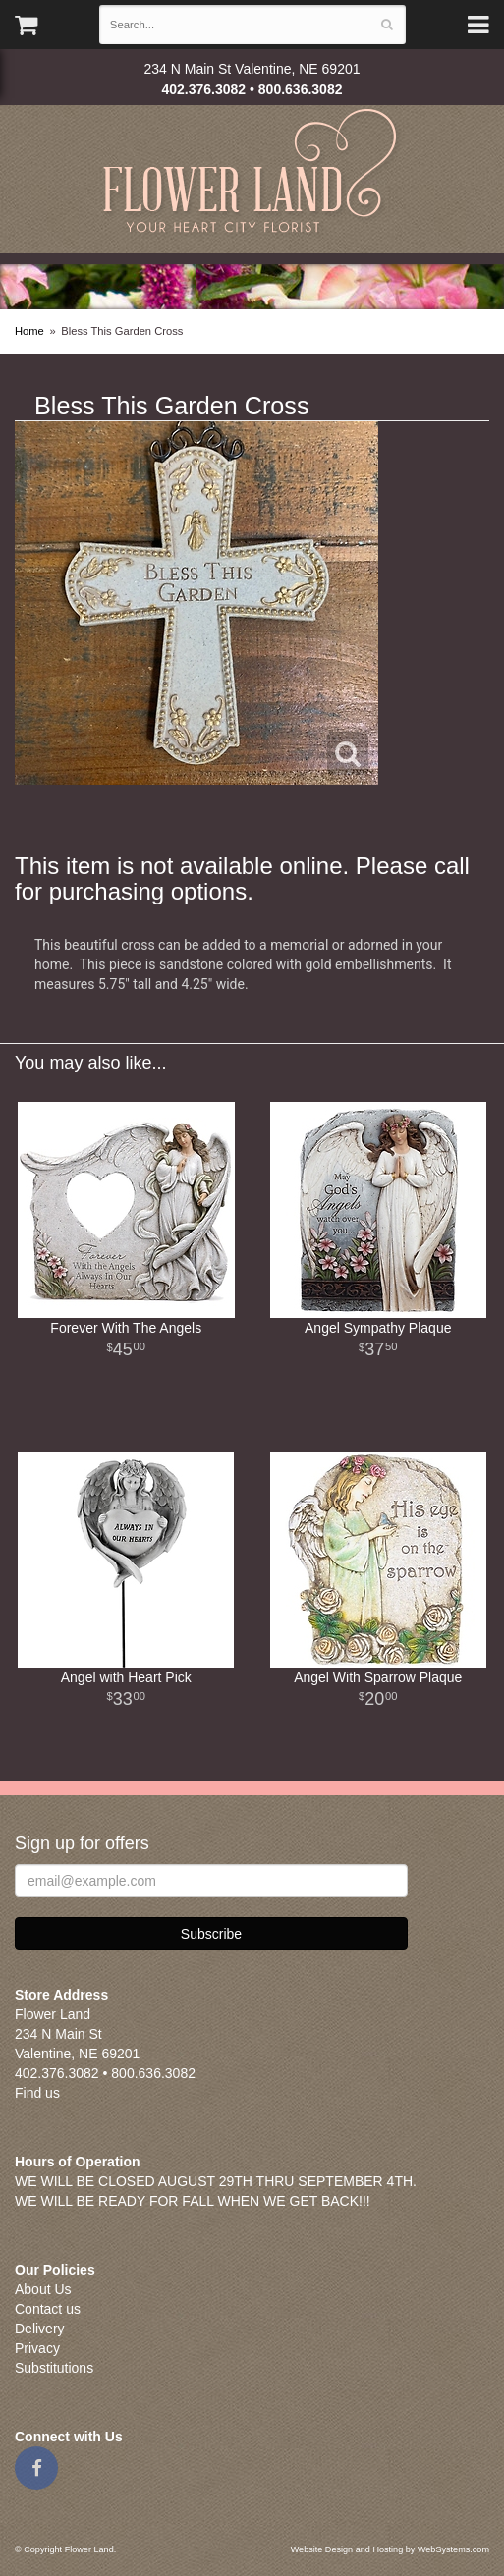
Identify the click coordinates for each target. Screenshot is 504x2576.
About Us (43, 2289)
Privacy (37, 2348)
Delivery (40, 2328)
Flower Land (252, 173)
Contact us (48, 2309)
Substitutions (54, 2368)
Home (29, 331)
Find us (37, 2093)
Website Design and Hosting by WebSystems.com (390, 2549)
